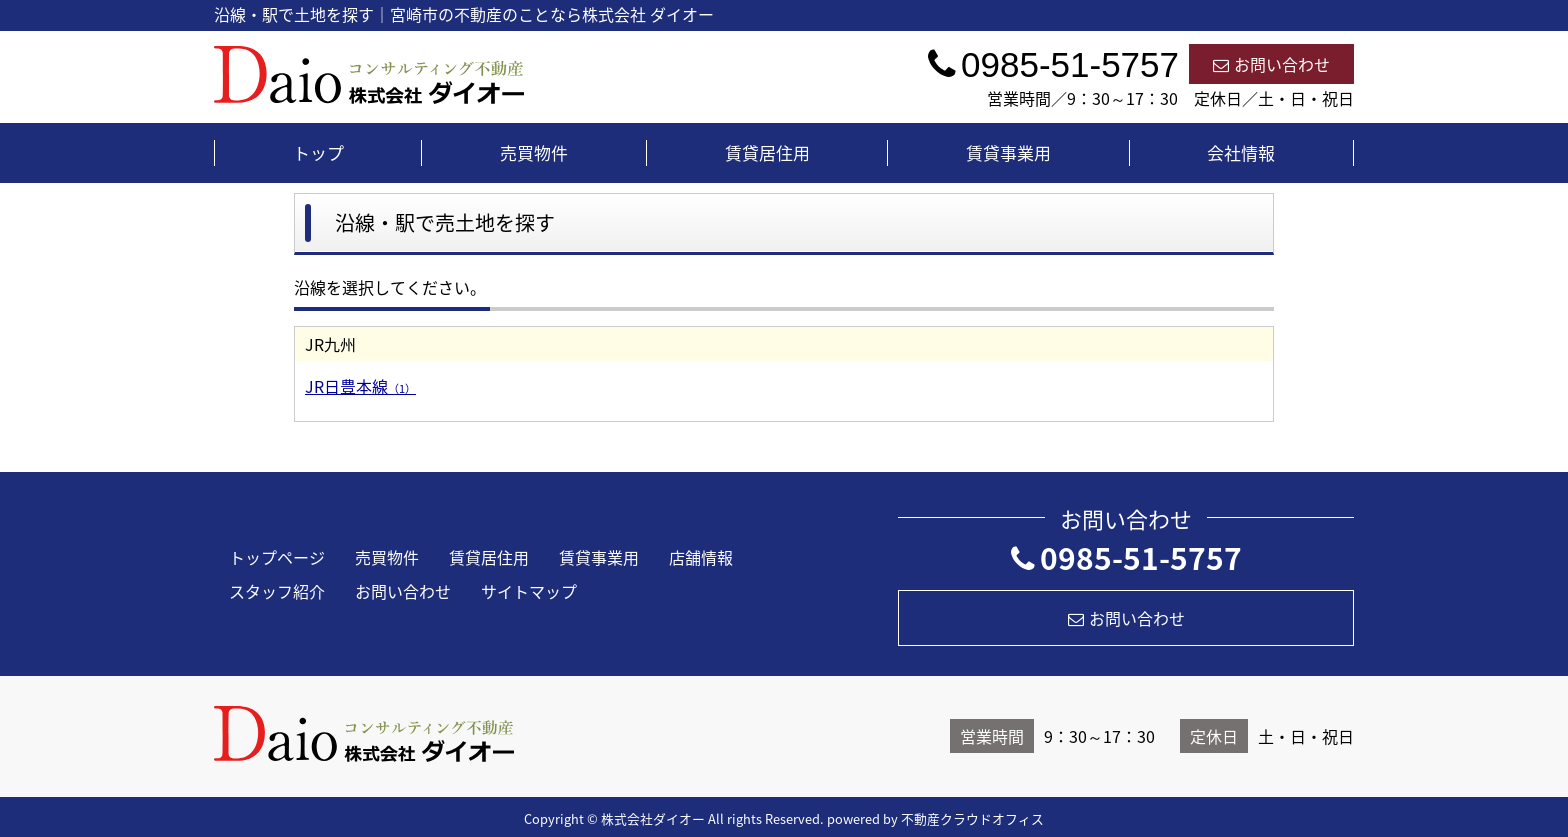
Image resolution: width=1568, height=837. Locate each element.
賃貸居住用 (767, 152)
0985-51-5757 (1126, 557)
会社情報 (1241, 152)
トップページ (277, 557)
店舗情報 (701, 557)
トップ (318, 152)
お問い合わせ (1271, 64)
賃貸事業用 (1008, 152)
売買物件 (534, 152)
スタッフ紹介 (277, 591)
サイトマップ (529, 591)
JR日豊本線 (360, 386)
